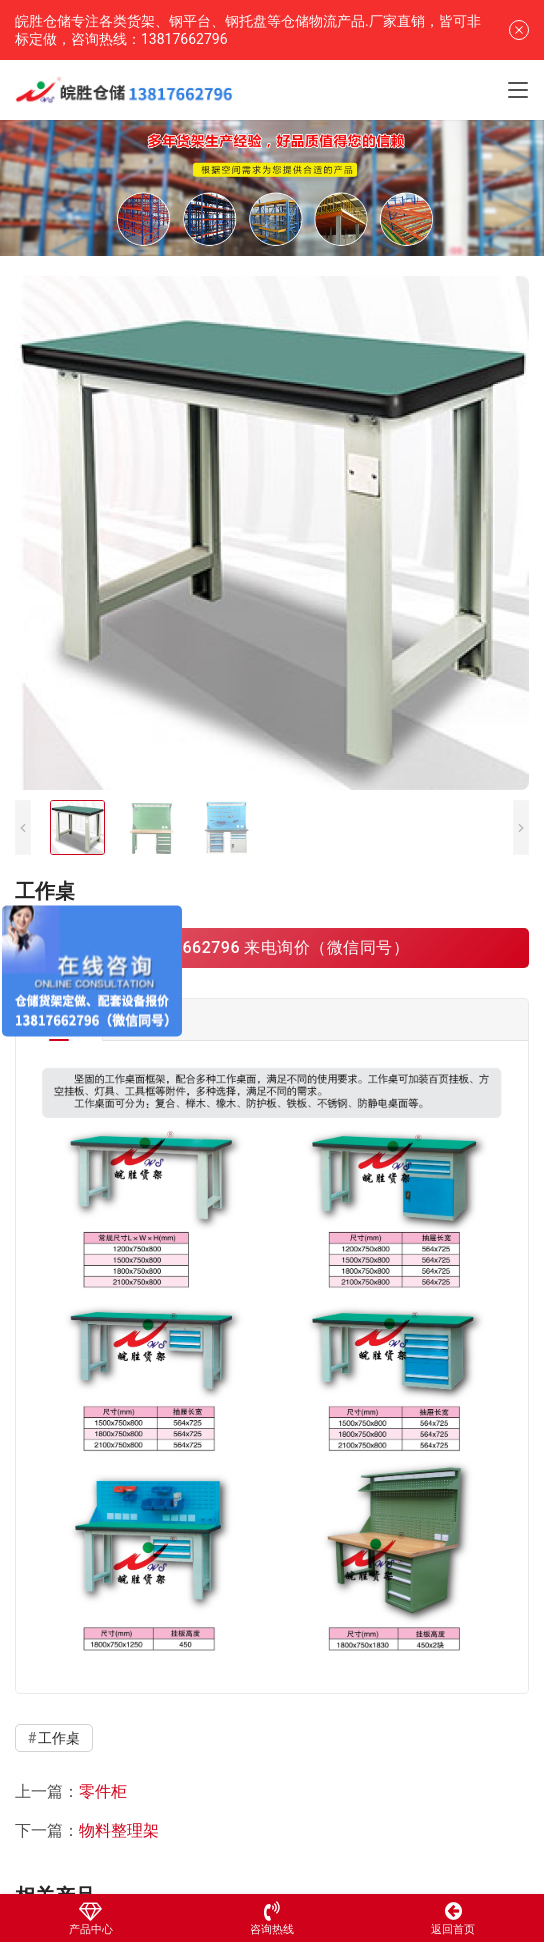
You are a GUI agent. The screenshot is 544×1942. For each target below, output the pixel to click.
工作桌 (59, 1738)
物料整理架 (119, 1830)
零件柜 (103, 1791)
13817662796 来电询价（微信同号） (271, 947)
